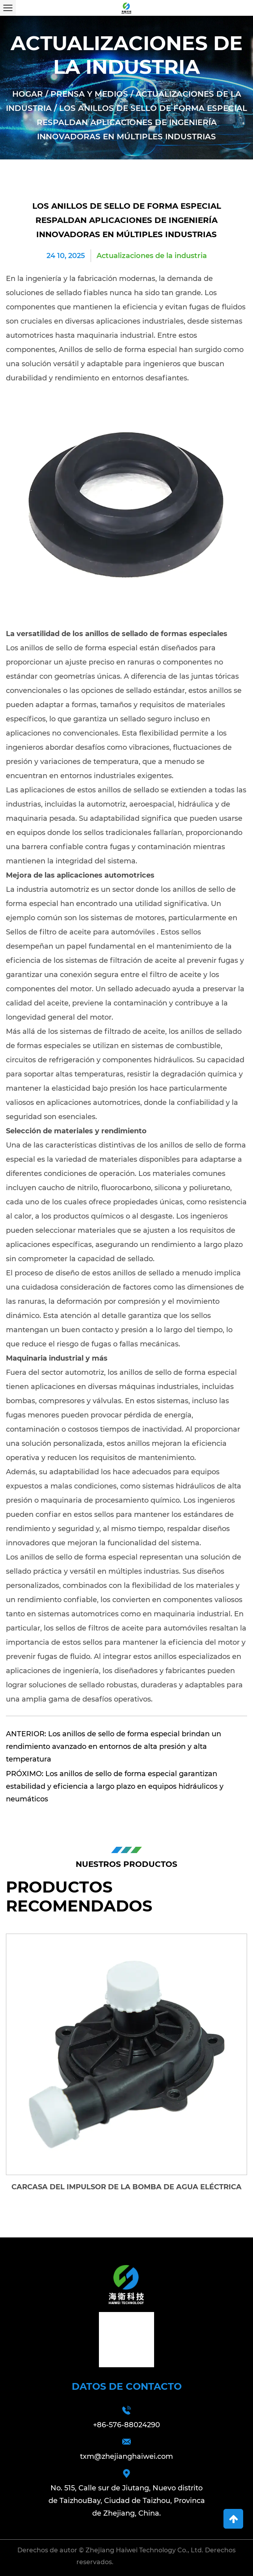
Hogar (27, 94)
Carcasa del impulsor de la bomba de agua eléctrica (126, 2187)
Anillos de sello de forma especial (119, 349)
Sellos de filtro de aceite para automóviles (81, 932)
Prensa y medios (89, 94)
